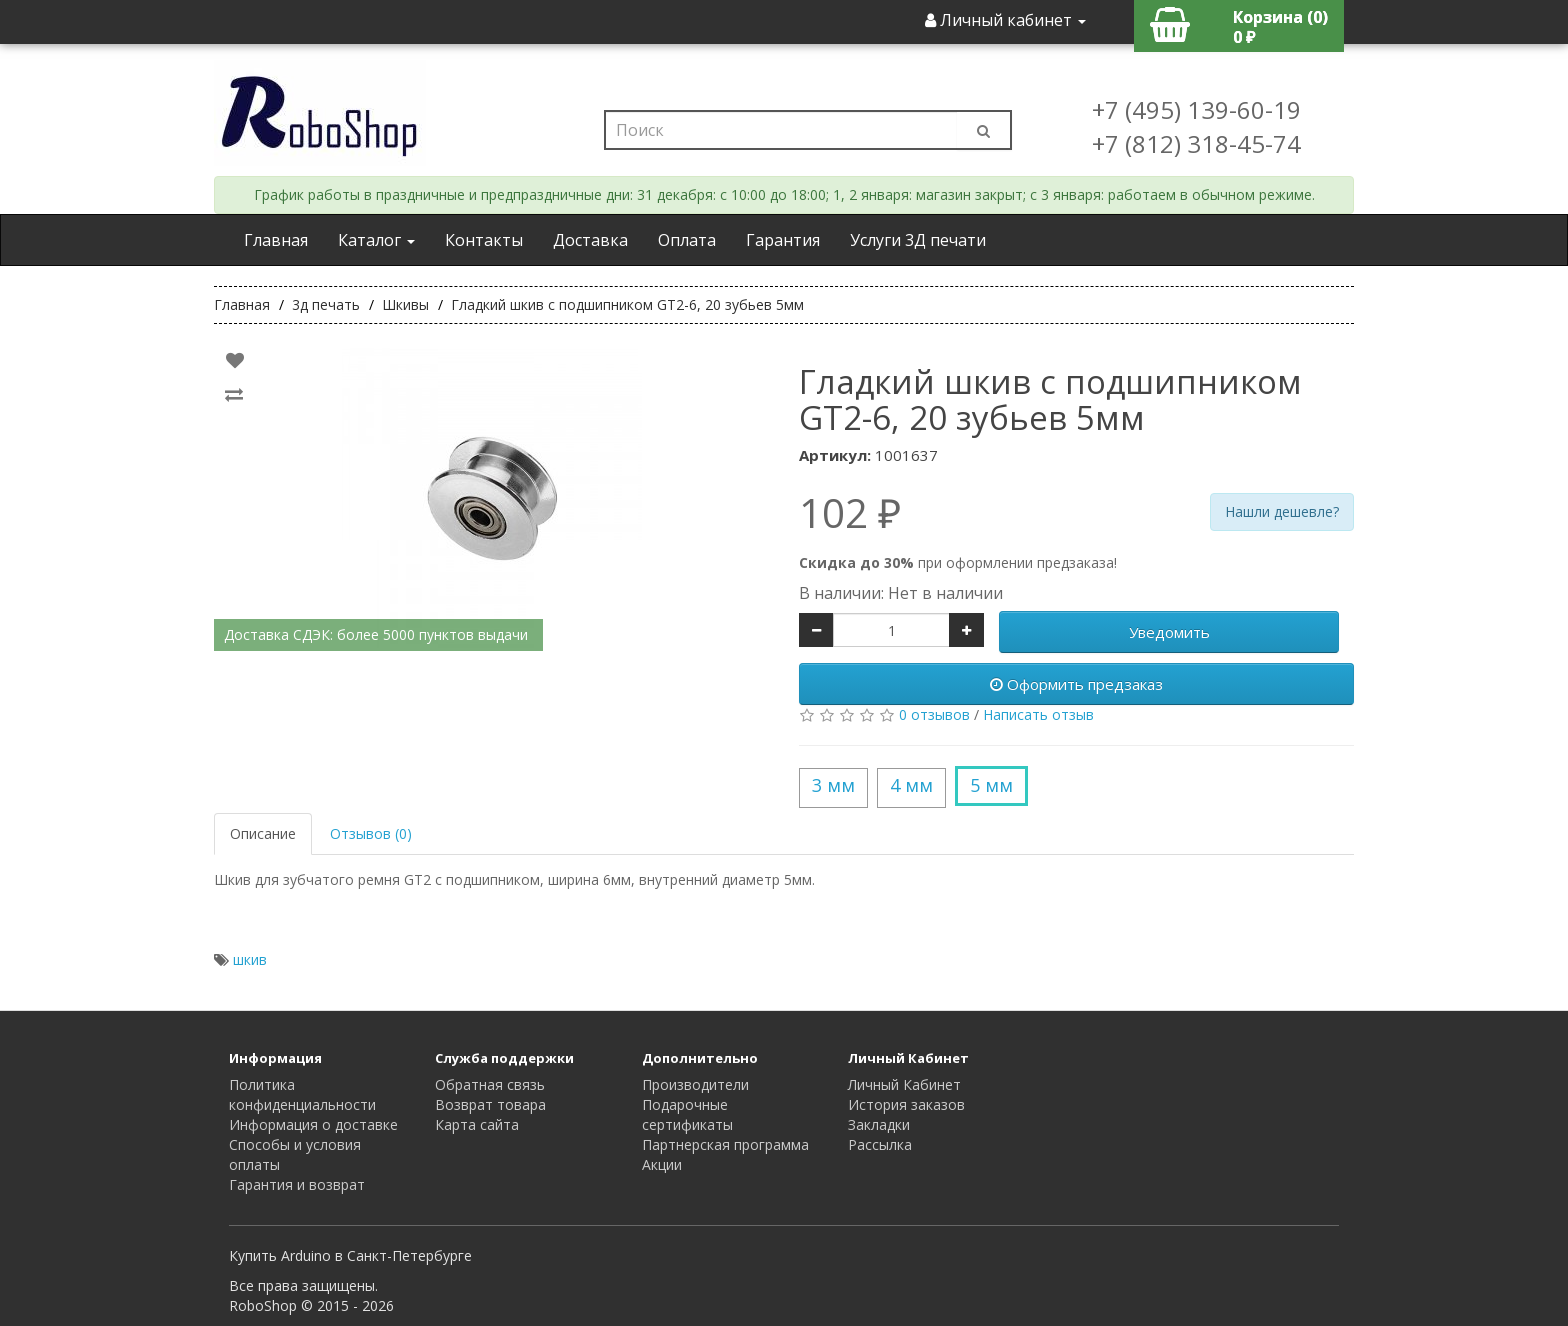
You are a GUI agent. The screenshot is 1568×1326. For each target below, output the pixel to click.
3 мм (833, 785)
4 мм (911, 785)
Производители (695, 1084)
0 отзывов (934, 714)
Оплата (687, 240)
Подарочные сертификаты (687, 1114)
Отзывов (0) (371, 833)
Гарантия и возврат (297, 1184)
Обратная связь (490, 1084)
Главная (276, 240)
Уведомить (1169, 632)
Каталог (376, 240)
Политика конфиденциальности (302, 1094)
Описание (263, 833)
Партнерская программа (725, 1144)
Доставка (590, 240)
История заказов (906, 1104)
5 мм (991, 785)
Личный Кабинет (904, 1084)
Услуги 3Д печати (918, 240)
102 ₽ (850, 513)
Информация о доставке (313, 1124)
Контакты (484, 240)
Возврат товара (490, 1104)
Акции (662, 1164)
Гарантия (783, 240)
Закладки (879, 1124)
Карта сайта (477, 1124)
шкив (250, 959)
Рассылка (880, 1144)
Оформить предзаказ (1076, 684)
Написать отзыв (1038, 714)
